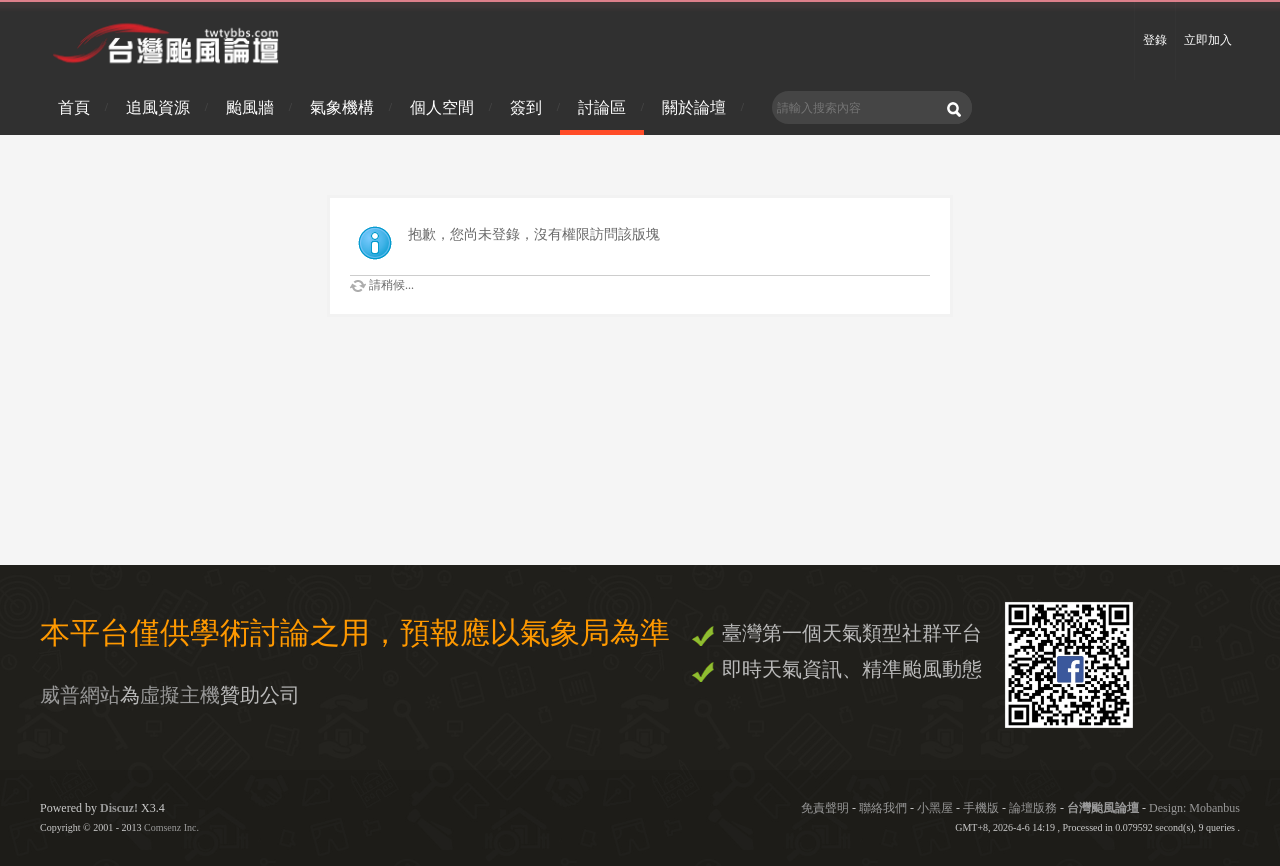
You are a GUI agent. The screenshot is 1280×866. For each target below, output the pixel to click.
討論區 (602, 107)
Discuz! (119, 808)
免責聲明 (825, 808)
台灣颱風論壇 (1104, 808)
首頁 (74, 107)
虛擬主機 (180, 695)
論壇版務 (1033, 808)
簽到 (526, 107)
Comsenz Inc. (171, 827)
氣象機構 (342, 107)
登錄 (1155, 40)
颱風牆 (250, 107)
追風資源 (158, 107)
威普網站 (80, 695)
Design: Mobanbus (1194, 808)
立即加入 (1208, 40)
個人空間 (442, 107)
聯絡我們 (883, 808)
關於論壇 (694, 107)
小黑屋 (935, 808)
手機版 (981, 808)
